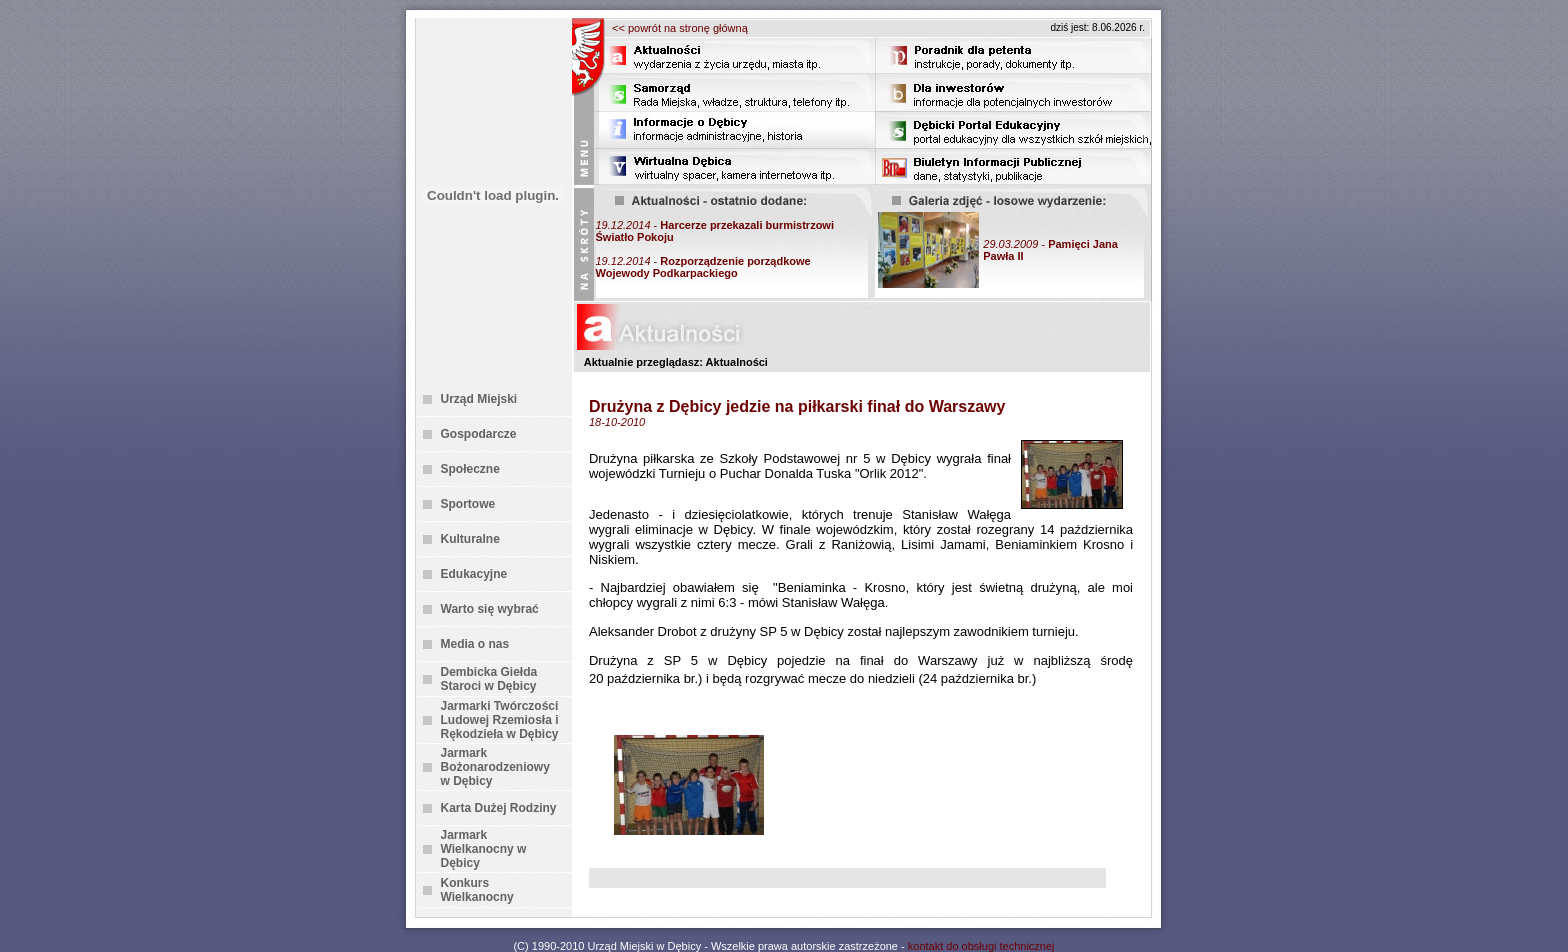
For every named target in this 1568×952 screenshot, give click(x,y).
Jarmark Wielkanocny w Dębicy (484, 849)
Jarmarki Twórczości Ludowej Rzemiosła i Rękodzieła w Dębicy (500, 720)
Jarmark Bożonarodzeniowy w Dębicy (495, 767)
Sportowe (468, 504)
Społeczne (470, 469)
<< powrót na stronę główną (680, 28)
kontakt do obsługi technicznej (981, 946)
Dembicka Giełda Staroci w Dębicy (489, 679)
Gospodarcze (479, 434)
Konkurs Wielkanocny (477, 890)
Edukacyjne (474, 574)
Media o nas (475, 644)
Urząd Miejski (479, 399)
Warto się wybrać (490, 609)
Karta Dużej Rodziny (499, 808)
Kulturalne (470, 539)
